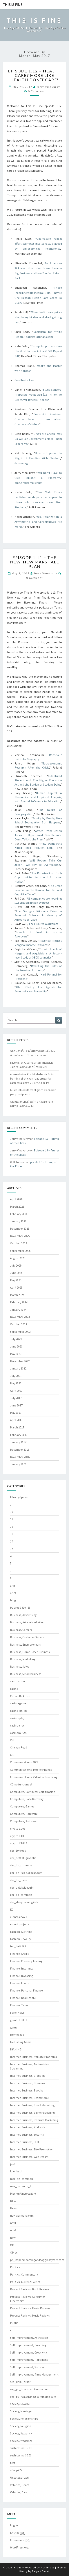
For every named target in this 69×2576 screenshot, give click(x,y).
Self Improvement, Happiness (29, 2359)
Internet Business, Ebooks (26, 2090)
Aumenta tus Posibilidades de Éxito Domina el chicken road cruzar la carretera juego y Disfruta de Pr (32, 1078)
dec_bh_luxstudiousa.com (26, 1873)
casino (14, 1688)
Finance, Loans (19, 1983)
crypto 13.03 (17, 1836)
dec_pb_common (21, 1895)
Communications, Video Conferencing (33, 1777)
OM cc (13, 2252)
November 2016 (20, 1457)
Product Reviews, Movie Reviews (30, 2308)
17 (11, 1549)
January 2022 (18, 1368)
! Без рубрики (19, 1497)
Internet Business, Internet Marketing (34, 2120)
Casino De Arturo (20, 1696)
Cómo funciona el (21, 1784)
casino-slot (17, 1725)
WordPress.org (19, 2547)
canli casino (17, 1681)
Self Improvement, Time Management (34, 2374)
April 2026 (16, 1199)
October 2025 (18, 1243)
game (13, 2027)
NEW (13, 2201)
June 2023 (16, 1346)
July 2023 (16, 1339)
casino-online (18, 1710)
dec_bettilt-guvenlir (23, 1858)
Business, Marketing (22, 1659)
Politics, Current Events (25, 2282)
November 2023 (20, 1317)
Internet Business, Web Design (29, 2157)
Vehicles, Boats (19, 2485)
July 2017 (16, 1398)
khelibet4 (16, 2171)
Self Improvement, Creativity (28, 2352)
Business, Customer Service (27, 1637)
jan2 (12, 2164)
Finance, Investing (21, 1976)
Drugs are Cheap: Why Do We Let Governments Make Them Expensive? (38, 439)
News (13, 2208)
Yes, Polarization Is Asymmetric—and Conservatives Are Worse (38, 522)
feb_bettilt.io (18, 1946)
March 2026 (17, 1206)
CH (12, 1740)
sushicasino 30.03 (21, 2455)
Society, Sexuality (21, 2433)
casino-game (18, 1703)
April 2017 (16, 1420)
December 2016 (19, 1449)
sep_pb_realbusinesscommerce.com (33, 2396)
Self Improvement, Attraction (29, 2337)
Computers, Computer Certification (32, 1792)
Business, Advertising (23, 1615)
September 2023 (20, 1331)
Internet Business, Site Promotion (31, 2149)
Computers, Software (23, 1821)
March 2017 (17, 1427)
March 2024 (17, 1295)
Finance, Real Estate (23, 1998)
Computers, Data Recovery (26, 1799)
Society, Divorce (20, 2404)
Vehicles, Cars (18, 2492)
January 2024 (18, 1309)
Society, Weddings (21, 2441)
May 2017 (15, 1412)
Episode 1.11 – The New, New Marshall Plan (34, 562)
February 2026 (19, 1214)
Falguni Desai (40, 2571)
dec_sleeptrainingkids (24, 1902)
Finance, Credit (19, 1953)
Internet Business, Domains (27, 2083)
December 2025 (19, 1228)
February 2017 (19, 1435)
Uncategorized (19, 2477)
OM (12, 2245)
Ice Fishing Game (20, 2042)
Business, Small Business (25, 1674)
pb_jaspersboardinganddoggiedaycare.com (37, 2260)
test (12, 2463)
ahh (12, 1585)
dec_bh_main (18, 1880)
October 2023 (18, 1324)
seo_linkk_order (20, 2382)
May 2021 (15, 1383)
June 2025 (16, 1273)
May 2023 (15, 1354)
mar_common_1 (20, 2186)
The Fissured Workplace (43, 924)
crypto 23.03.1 (18, 1843)
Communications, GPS (24, 1762)
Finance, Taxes (19, 2005)
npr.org (44, 400)
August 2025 (17, 1258)
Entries (17, 2533)
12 (11, 1526)
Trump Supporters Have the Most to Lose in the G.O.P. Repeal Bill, (38, 351)
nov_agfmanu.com (22, 2215)
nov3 (13, 2230)
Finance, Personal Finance (26, 1990)
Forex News (17, 2012)
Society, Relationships (24, 2418)
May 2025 (15, 1280)
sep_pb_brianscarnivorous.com (29, 2389)
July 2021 (16, 1376)
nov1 (13, 2223)
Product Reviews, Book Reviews (29, 2289)
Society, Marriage (21, 2411)
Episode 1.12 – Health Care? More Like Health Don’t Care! (34, 75)
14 (11, 1541)
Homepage (17, 2034)
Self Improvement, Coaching (28, 2345)
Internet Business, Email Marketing (32, 2105)
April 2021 (16, 1390)
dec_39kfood (18, 1850)
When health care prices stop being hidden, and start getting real (38, 317)
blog (13, 1600)
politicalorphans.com (39, 337)
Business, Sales (19, 1666)
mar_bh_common (21, 2179)
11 (11, 1519)
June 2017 (16, 1405)
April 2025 (16, 1287)
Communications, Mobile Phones (31, 1769)
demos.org (21, 463)
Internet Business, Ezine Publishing (32, 2112)
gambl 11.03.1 (18, 2020)
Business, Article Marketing (27, 1622)
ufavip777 (16, 2470)
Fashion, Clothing (21, 1931)
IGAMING (15, 2049)
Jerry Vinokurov (48, 86)
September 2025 (20, 1251)
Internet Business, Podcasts (27, 2127)
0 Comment (36, 91)
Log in (14, 2525)
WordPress (48, 2567)
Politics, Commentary (24, 2274)
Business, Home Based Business (30, 1652)
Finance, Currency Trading (26, 1961)
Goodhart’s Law (24, 380)
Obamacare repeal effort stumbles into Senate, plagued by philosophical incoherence (38, 243)
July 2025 (16, 1265)
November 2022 (20, 1361)
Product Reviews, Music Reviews (30, 2315)
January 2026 (18, 1221)
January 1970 (18, 1464)
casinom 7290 (18, 1733)
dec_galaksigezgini (22, 1887)
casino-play (17, 1718)
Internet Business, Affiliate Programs (33, 2057)
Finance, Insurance (21, 1968)
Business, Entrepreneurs (25, 1644)
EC (11, 1909)
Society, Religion (20, 2426)
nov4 (13, 2237)
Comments (20, 2540)
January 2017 (18, 1442)
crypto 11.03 (17, 1828)
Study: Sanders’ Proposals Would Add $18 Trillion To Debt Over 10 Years (38, 394)
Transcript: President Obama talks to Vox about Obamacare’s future (38, 419)
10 (11, 1512)
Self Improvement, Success (27, 2367)
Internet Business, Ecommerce (29, 2098)
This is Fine (12, 4)
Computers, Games (22, 1806)
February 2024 (19, 1302)
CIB (12, 1755)
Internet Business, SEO (24, 2142)
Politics (15, 2267)
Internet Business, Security (27, 2134)
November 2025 (20, 1236)
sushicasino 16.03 (21, 2448)
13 (11, 1534)
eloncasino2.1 (18, 1917)
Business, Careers (21, 1630)
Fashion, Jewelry (20, 1939)
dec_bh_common (21, 1865)
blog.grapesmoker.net (28, 483)
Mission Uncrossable (23, 2193)
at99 (13, 1593)
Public (14, 2323)
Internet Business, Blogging (28, 2075)
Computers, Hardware (24, 1814)
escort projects (19, 1924)
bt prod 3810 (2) (20, 1607)
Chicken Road (18, 1747)
